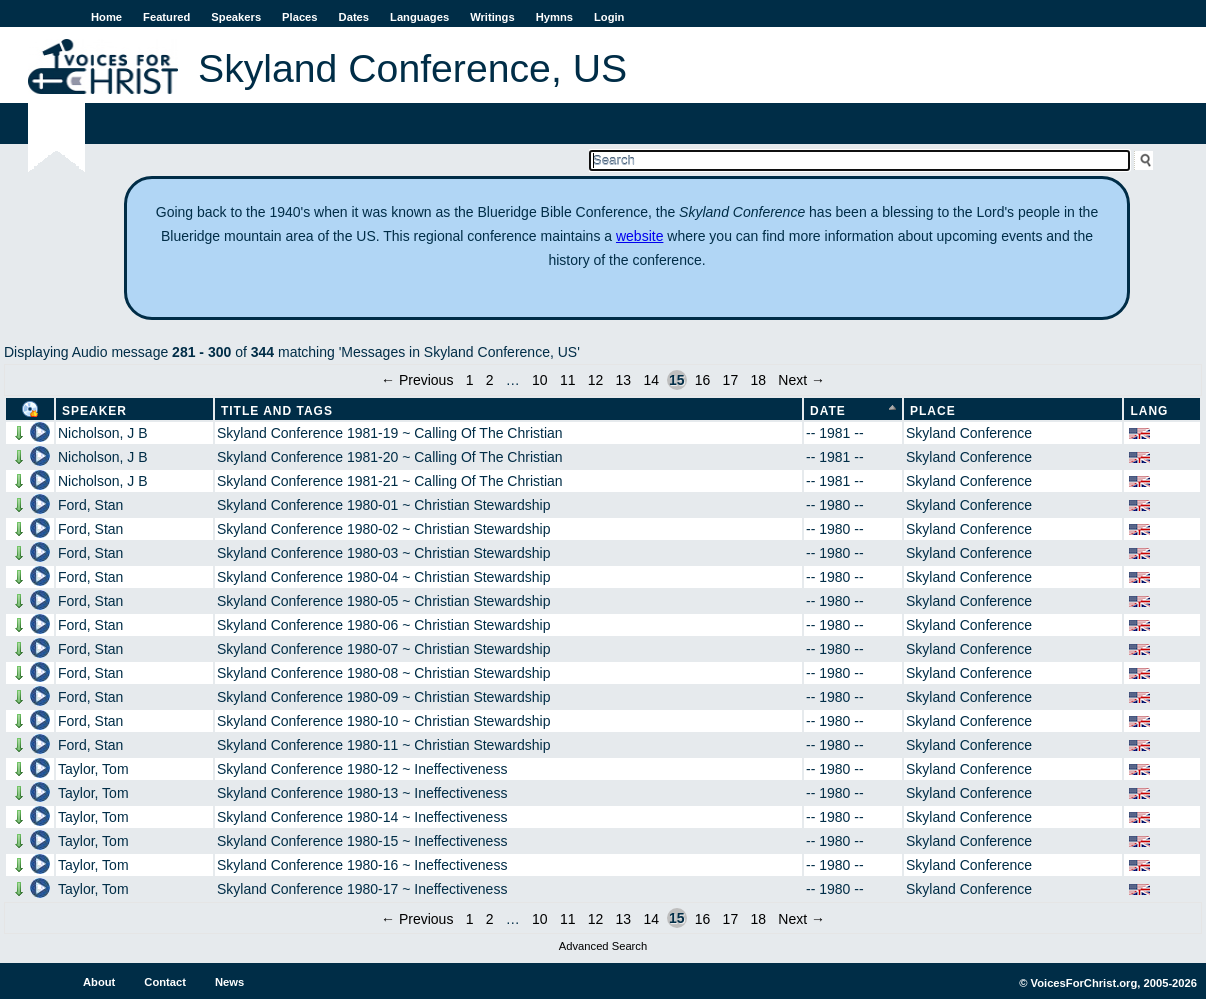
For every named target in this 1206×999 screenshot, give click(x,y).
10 (540, 380)
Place (933, 411)
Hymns (554, 17)
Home (106, 17)
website (639, 236)
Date (828, 411)
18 (758, 380)
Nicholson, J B (102, 433)
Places (299, 17)
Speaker (94, 411)
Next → (801, 380)
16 (703, 380)
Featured (166, 17)
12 (596, 380)
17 (731, 380)
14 (651, 380)
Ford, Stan (90, 505)
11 (568, 380)
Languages (419, 17)
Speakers (236, 17)
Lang (1149, 411)
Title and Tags (277, 411)
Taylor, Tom (93, 769)
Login (609, 17)
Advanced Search (603, 946)
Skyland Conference (969, 433)
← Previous (417, 380)
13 (624, 380)
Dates (354, 17)
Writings (492, 17)
